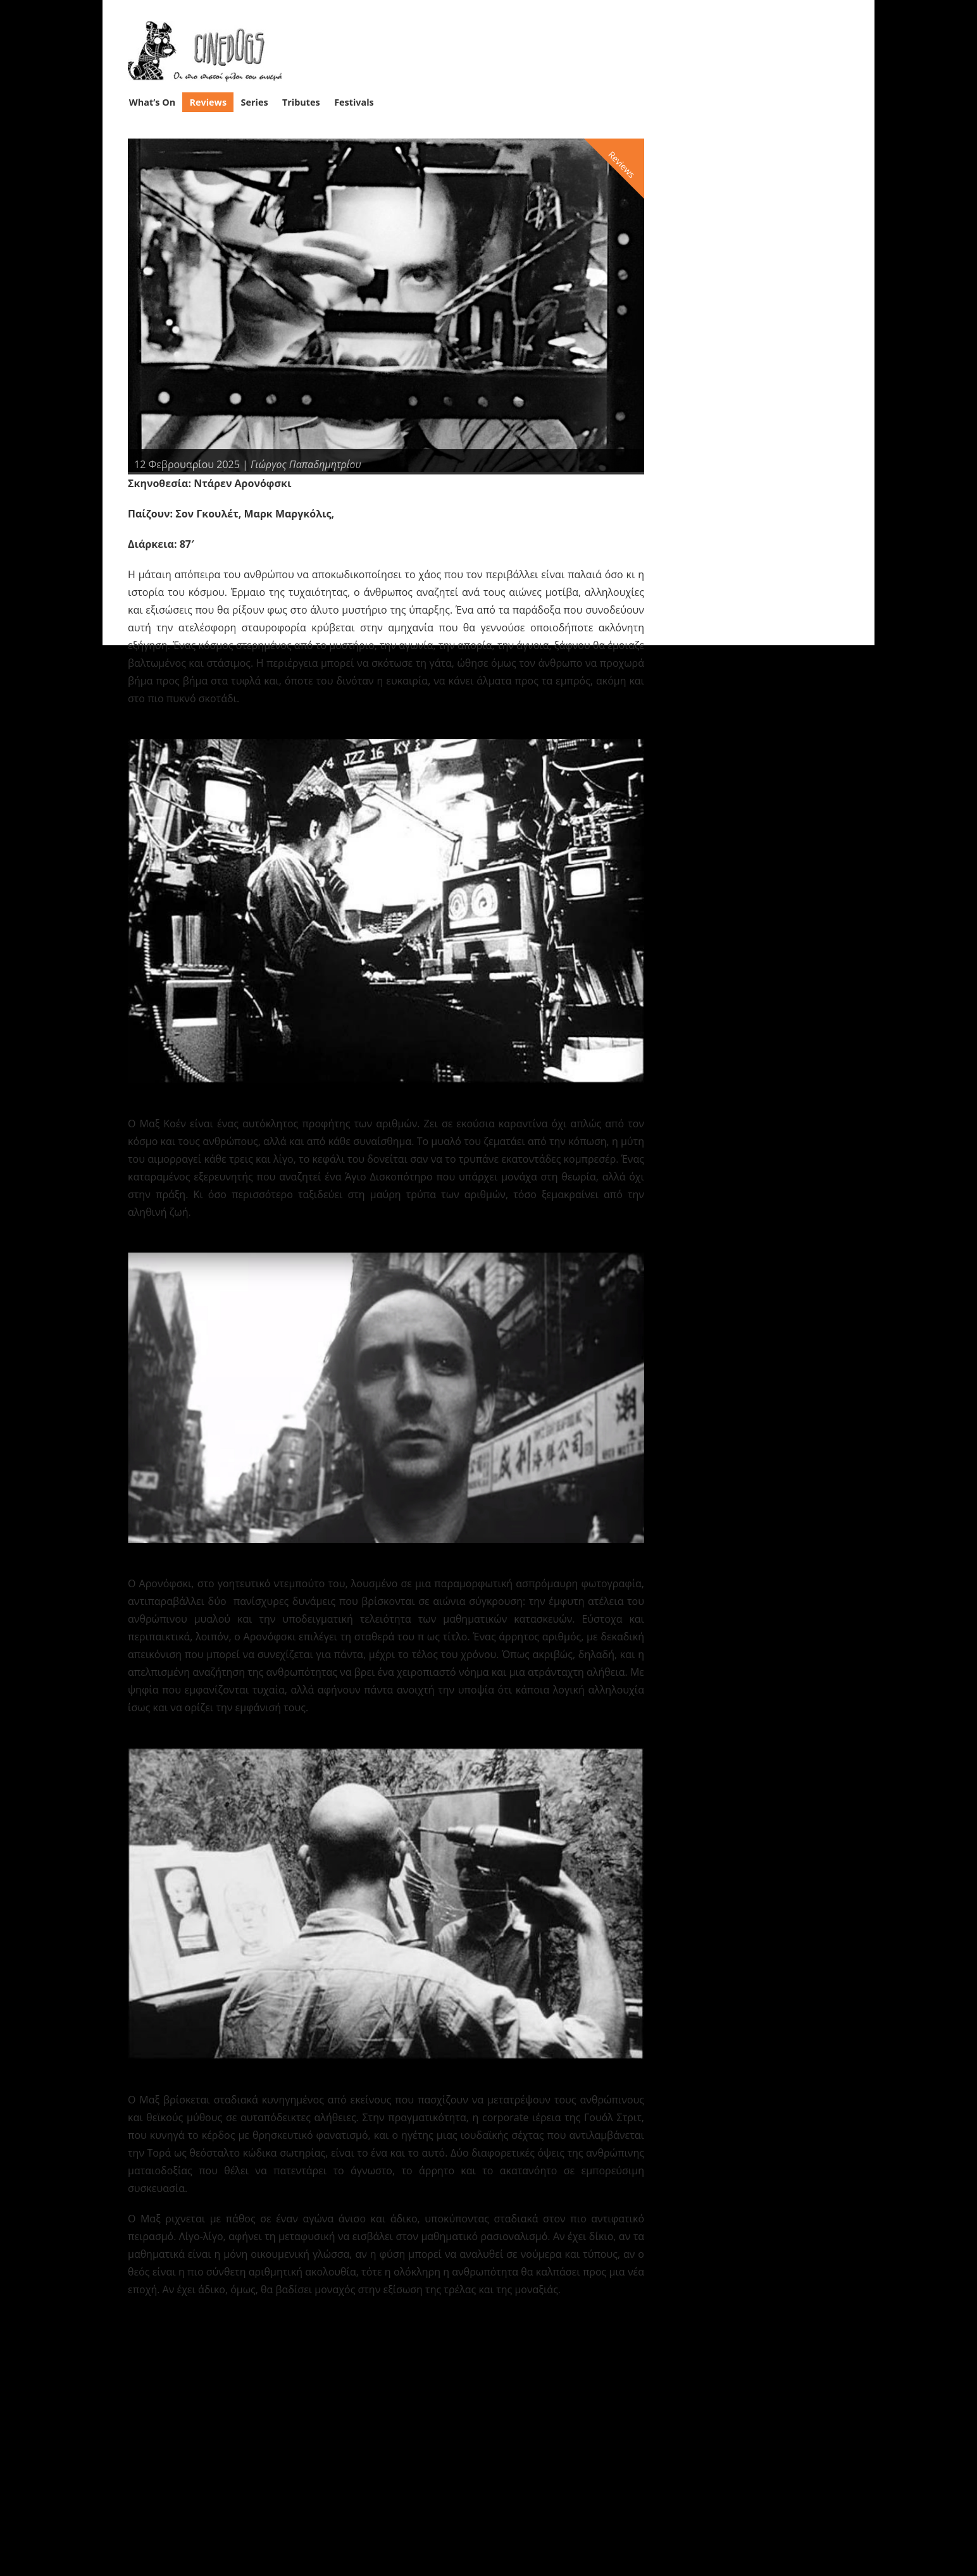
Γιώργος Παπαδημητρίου (306, 464)
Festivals (354, 102)
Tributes (301, 102)
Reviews (208, 102)
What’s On (152, 102)
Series (254, 102)
